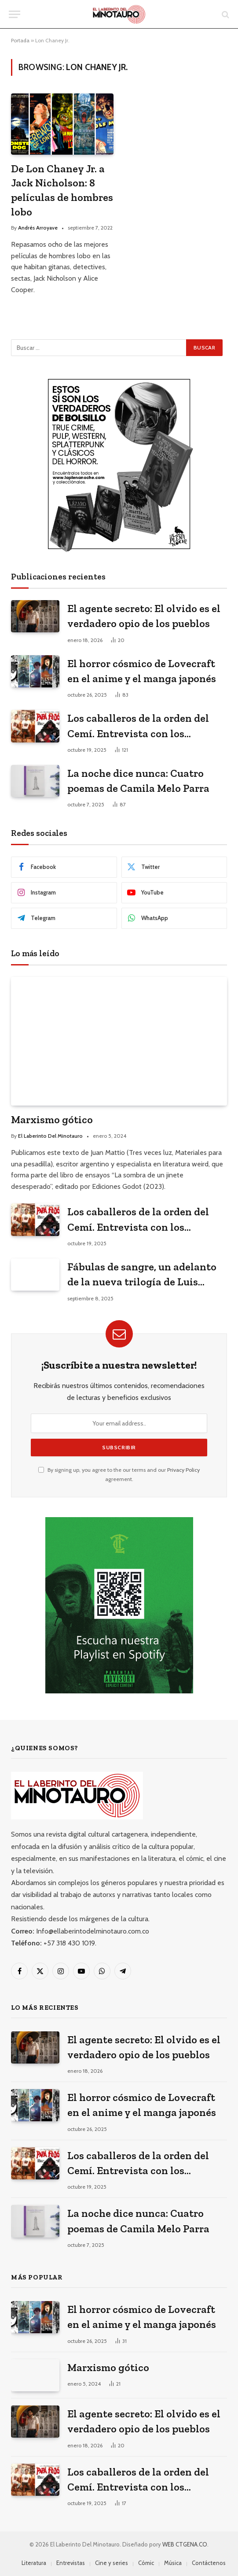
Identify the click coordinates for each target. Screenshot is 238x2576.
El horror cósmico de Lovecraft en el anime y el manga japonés (141, 671)
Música (173, 2562)
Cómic (146, 2562)
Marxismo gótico (52, 1119)
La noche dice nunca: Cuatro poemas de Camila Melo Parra (138, 780)
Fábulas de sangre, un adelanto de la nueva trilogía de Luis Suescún (141, 1275)
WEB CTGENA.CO (184, 2544)
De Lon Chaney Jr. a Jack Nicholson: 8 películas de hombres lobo (62, 190)
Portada (20, 40)
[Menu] (14, 14)
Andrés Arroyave (38, 227)
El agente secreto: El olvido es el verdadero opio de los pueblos (143, 616)
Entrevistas (70, 2562)
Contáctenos (209, 2562)
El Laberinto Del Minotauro (50, 1135)
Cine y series (111, 2562)
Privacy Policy (183, 1469)
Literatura (34, 2562)
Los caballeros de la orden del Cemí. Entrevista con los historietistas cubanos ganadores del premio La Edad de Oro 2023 (146, 726)
